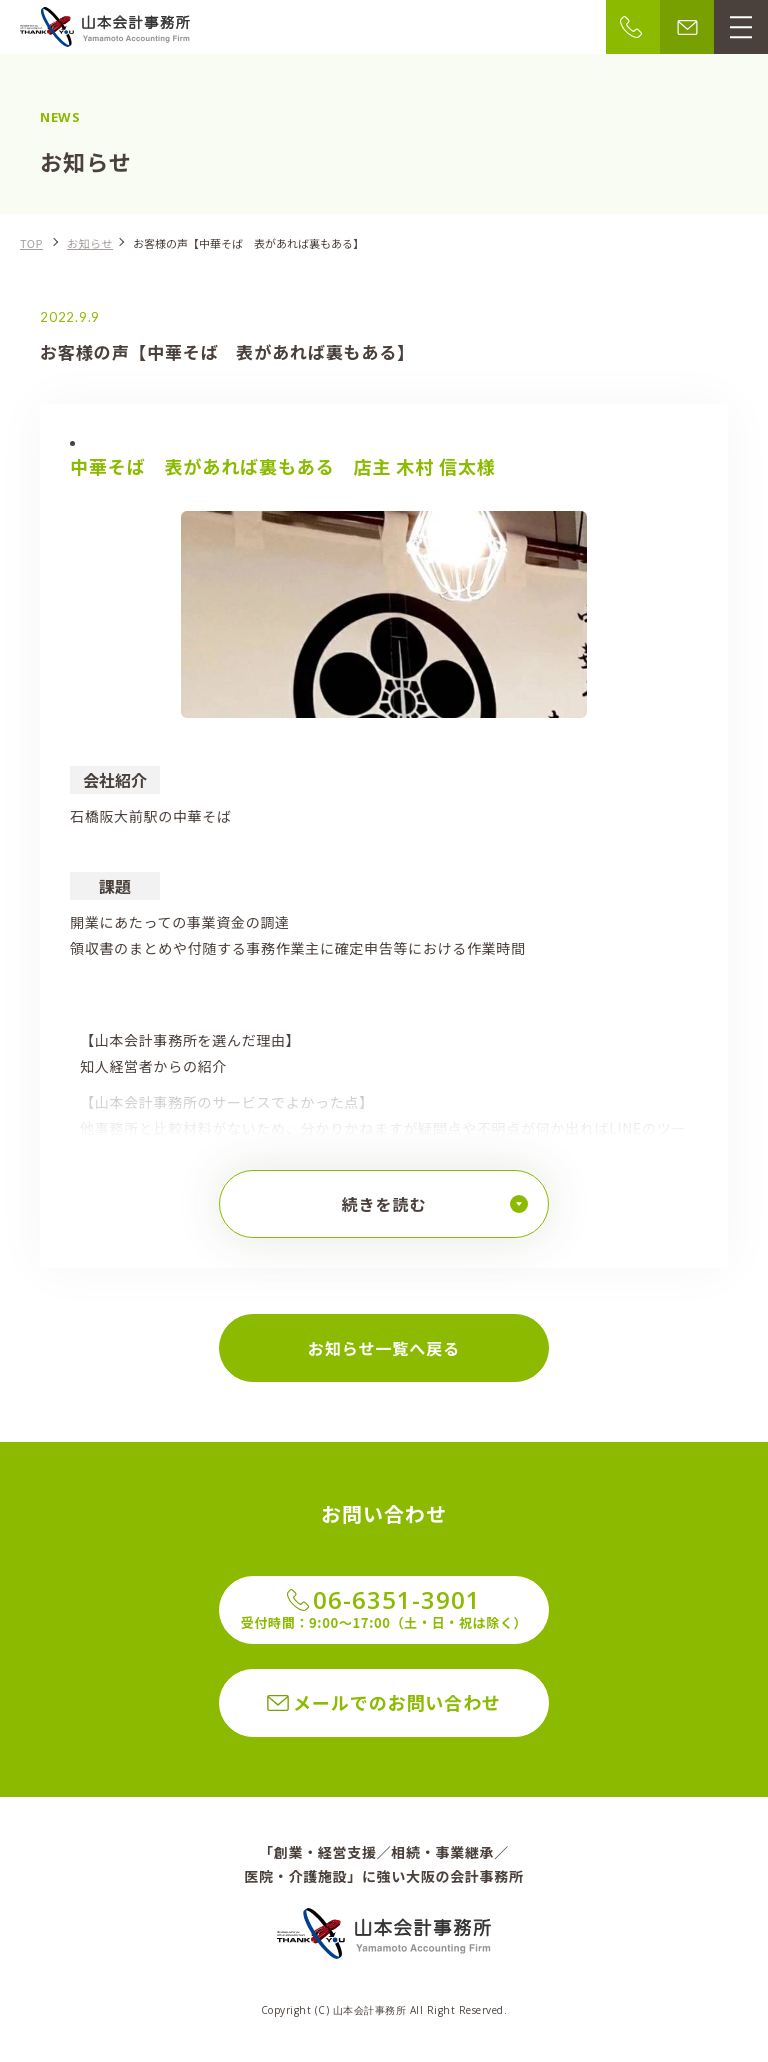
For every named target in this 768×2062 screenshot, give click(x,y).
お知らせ (90, 243)
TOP (31, 243)
